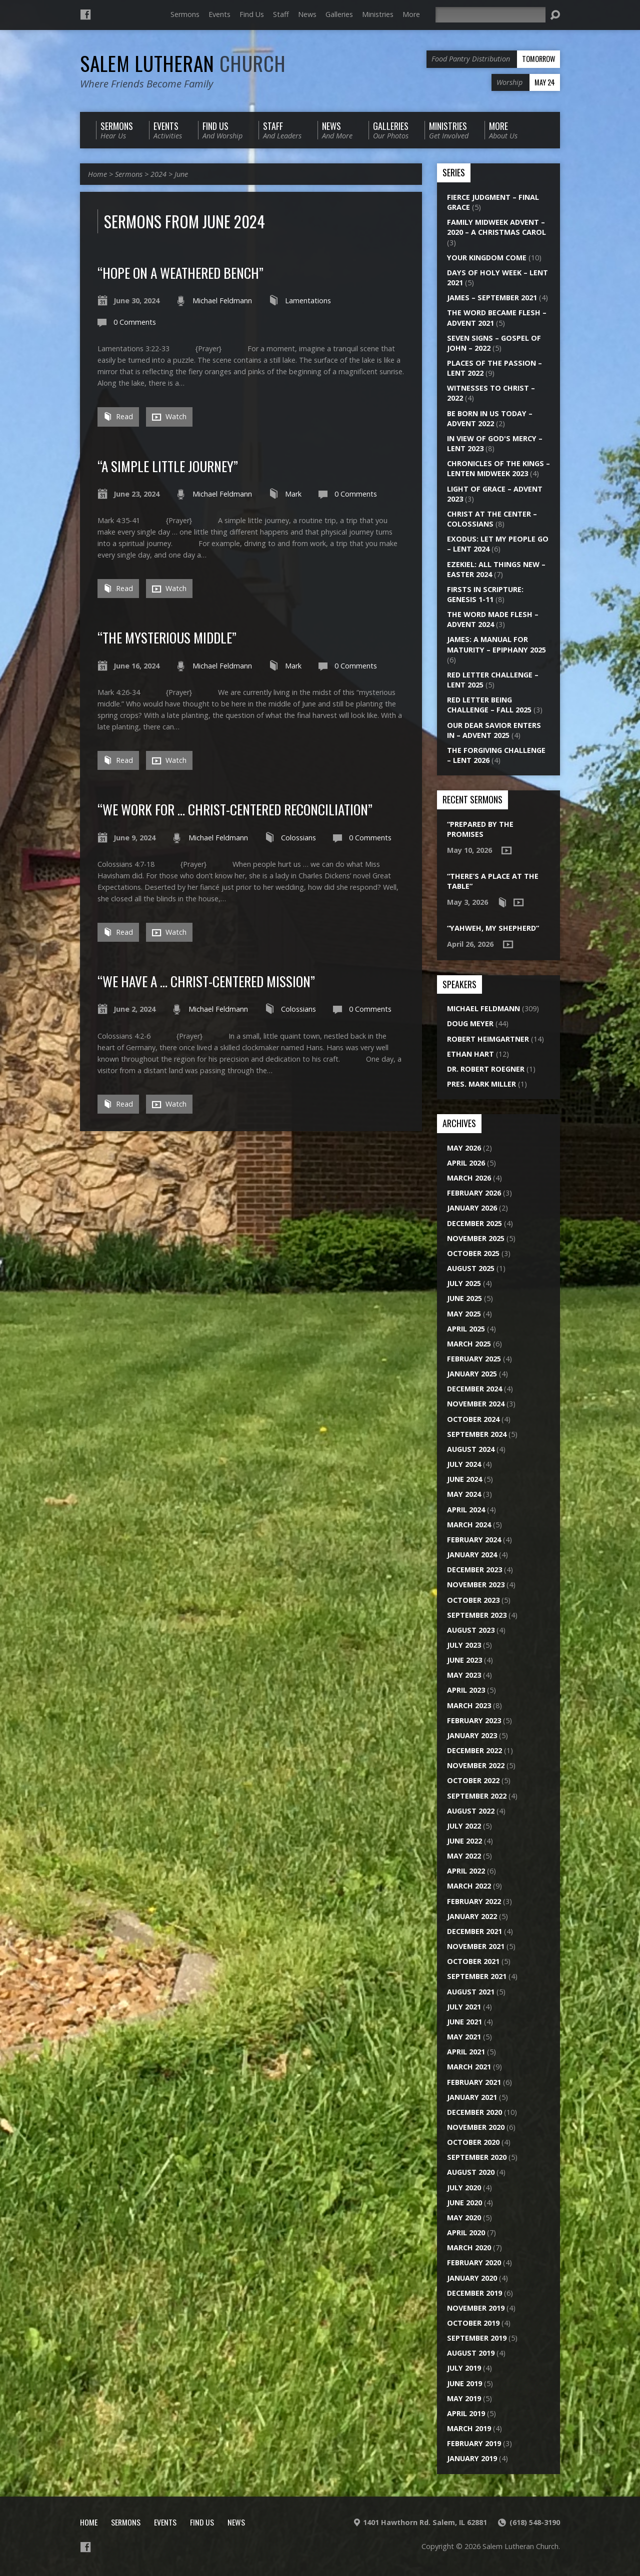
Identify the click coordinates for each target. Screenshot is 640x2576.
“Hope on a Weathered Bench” (181, 272)
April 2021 (466, 2051)
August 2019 (470, 2353)
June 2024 (464, 1479)
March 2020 (469, 2247)
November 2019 (475, 2308)
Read (118, 416)
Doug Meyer (470, 1023)
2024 (158, 174)
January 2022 (472, 1916)
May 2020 (464, 2217)
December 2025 (474, 1223)
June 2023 (464, 1660)
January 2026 (472, 1208)
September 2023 (476, 1615)
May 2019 (464, 2398)
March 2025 (469, 1343)
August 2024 (470, 1449)
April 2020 (466, 2232)
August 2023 (470, 1630)
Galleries (339, 14)
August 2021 (470, 1991)
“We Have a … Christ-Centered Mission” (206, 981)
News (307, 14)
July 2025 (464, 1283)
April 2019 (466, 2413)
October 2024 (473, 1419)
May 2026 (464, 1148)
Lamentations (308, 300)
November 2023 (475, 1584)
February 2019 (474, 2443)
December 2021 (474, 1931)
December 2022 (474, 1750)
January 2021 (472, 2097)
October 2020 (473, 2142)
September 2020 (476, 2157)
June (181, 174)
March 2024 (469, 1524)
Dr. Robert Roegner (485, 1069)
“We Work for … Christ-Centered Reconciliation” (235, 809)
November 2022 (475, 1765)
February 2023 (474, 1720)
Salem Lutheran (183, 62)
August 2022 (470, 1811)
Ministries (378, 14)
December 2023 (474, 1569)
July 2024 (464, 1464)
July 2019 (464, 2368)
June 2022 (464, 1841)
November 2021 (475, 1946)
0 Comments (135, 322)
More (411, 14)
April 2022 (466, 1871)
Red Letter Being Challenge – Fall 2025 (489, 704)
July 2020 (464, 2187)
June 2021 (464, 2021)
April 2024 (466, 1509)
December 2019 (474, 2293)
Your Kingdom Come (486, 257)
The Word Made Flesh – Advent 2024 (492, 619)
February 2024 (474, 1539)
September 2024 (476, 1434)
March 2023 (469, 1705)
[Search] (491, 14)
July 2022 (464, 1826)
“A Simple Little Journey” (168, 466)
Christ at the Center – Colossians (492, 519)
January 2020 (472, 2278)
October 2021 (473, 1961)
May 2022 (464, 1856)
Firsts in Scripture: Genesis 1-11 (485, 594)
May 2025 (464, 1313)
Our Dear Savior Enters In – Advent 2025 (494, 730)
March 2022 (469, 1886)
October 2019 (473, 2323)
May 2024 (464, 1494)
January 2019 (472, 2458)
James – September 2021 (492, 297)
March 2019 (469, 2428)
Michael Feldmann (222, 300)
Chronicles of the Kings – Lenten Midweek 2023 (498, 468)
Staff (281, 14)
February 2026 (474, 1193)
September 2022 (476, 1796)
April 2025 (466, 1328)
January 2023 (472, 1735)
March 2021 (469, 2066)
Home (97, 174)
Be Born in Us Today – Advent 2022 (489, 418)
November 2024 (475, 1403)
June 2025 (464, 1298)
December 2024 (474, 1388)
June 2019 (464, 2383)
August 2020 (470, 2172)
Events (219, 14)
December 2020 (474, 2112)
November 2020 (475, 2127)
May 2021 (464, 2036)
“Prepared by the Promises (480, 829)
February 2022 (474, 1901)
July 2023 (464, 1645)
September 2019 (476, 2338)
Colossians (298, 837)
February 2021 (474, 2082)
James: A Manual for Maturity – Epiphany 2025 (496, 644)
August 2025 (470, 1268)
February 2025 (474, 1358)
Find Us (252, 14)
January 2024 (472, 1554)
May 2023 (464, 1675)
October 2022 (473, 1780)
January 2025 (472, 1373)
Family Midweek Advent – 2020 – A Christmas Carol (496, 227)
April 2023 (466, 1690)
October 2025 (473, 1253)
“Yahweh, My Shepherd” (493, 928)
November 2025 (475, 1238)
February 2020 (474, 2262)
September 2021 (476, 1976)
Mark (293, 494)
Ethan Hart (470, 1054)
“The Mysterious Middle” (167, 637)
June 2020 (464, 2202)
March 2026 (469, 1178)
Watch (169, 417)
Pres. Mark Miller (481, 1084)
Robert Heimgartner (488, 1039)
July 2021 (464, 2006)
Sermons (185, 14)
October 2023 (473, 1600)
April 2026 (466, 1163)
